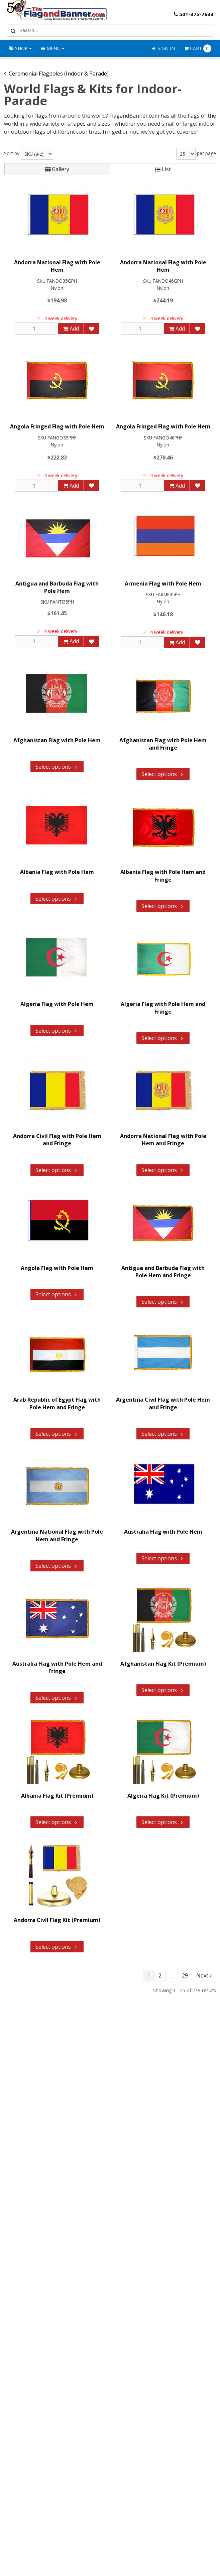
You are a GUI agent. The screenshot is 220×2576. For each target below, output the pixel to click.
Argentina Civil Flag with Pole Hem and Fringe (163, 1403)
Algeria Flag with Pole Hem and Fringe (163, 1007)
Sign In (163, 48)
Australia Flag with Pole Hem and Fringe (57, 1667)
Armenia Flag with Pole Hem (163, 583)
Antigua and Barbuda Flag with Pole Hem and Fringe (163, 1271)
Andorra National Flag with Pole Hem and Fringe (163, 1139)
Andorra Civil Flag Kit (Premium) (57, 1920)
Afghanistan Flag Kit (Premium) (163, 1663)
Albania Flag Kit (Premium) (57, 1795)
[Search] (12, 30)
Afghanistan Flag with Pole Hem (57, 740)
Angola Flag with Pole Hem (57, 1268)
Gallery (57, 169)
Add (71, 329)
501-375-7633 (192, 14)
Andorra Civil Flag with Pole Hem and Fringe (57, 1139)
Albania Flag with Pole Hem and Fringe (163, 875)
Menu (53, 48)
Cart (197, 48)
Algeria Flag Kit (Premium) (163, 1795)
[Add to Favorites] (92, 329)
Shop (20, 48)
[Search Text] (115, 30)
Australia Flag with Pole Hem (163, 1531)
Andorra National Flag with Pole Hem (57, 266)
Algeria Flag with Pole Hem (57, 1004)
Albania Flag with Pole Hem (57, 872)
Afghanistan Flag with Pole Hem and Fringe (163, 744)
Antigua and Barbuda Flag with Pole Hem (57, 587)
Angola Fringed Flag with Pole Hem (57, 426)
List (163, 169)
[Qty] (36, 329)
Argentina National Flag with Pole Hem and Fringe (57, 1535)
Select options (57, 766)
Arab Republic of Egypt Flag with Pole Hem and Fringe (57, 1403)
